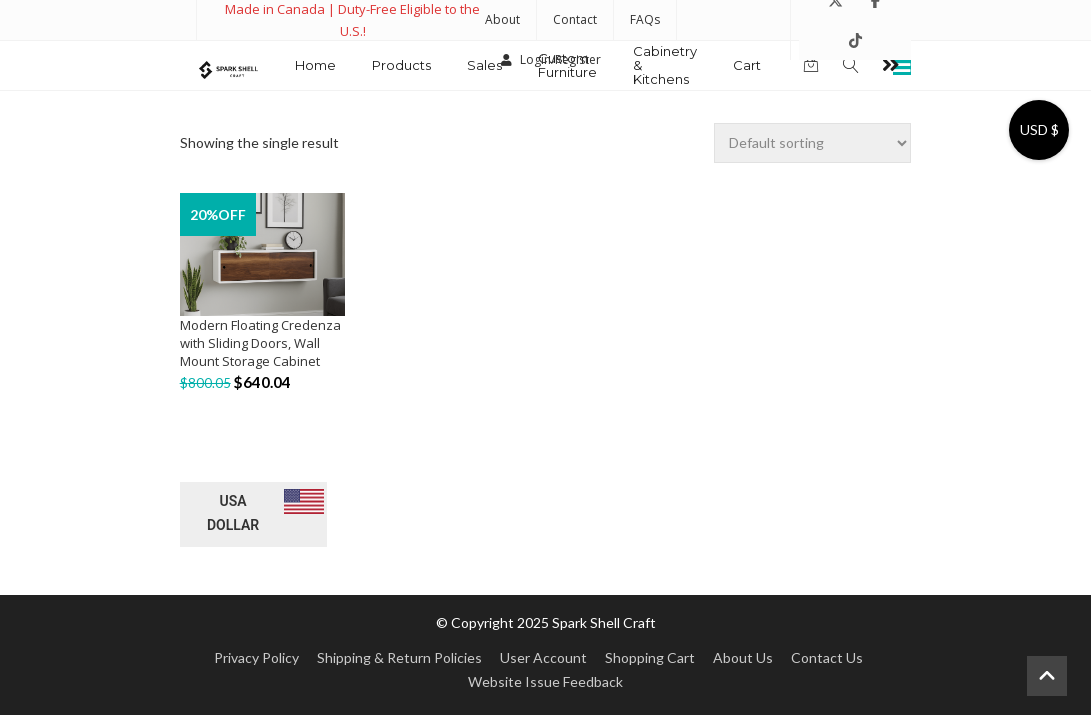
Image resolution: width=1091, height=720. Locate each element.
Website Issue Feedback (545, 681)
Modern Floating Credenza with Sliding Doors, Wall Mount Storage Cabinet (260, 343)
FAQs (645, 19)
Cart (747, 65)
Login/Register (551, 59)
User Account (543, 657)
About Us (743, 657)
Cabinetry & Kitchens (665, 65)
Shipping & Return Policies (399, 657)
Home (315, 65)
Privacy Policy (256, 657)
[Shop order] (812, 142)
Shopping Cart (650, 657)
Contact (575, 19)
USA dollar (233, 513)
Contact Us (827, 657)
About (502, 19)
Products (401, 65)
